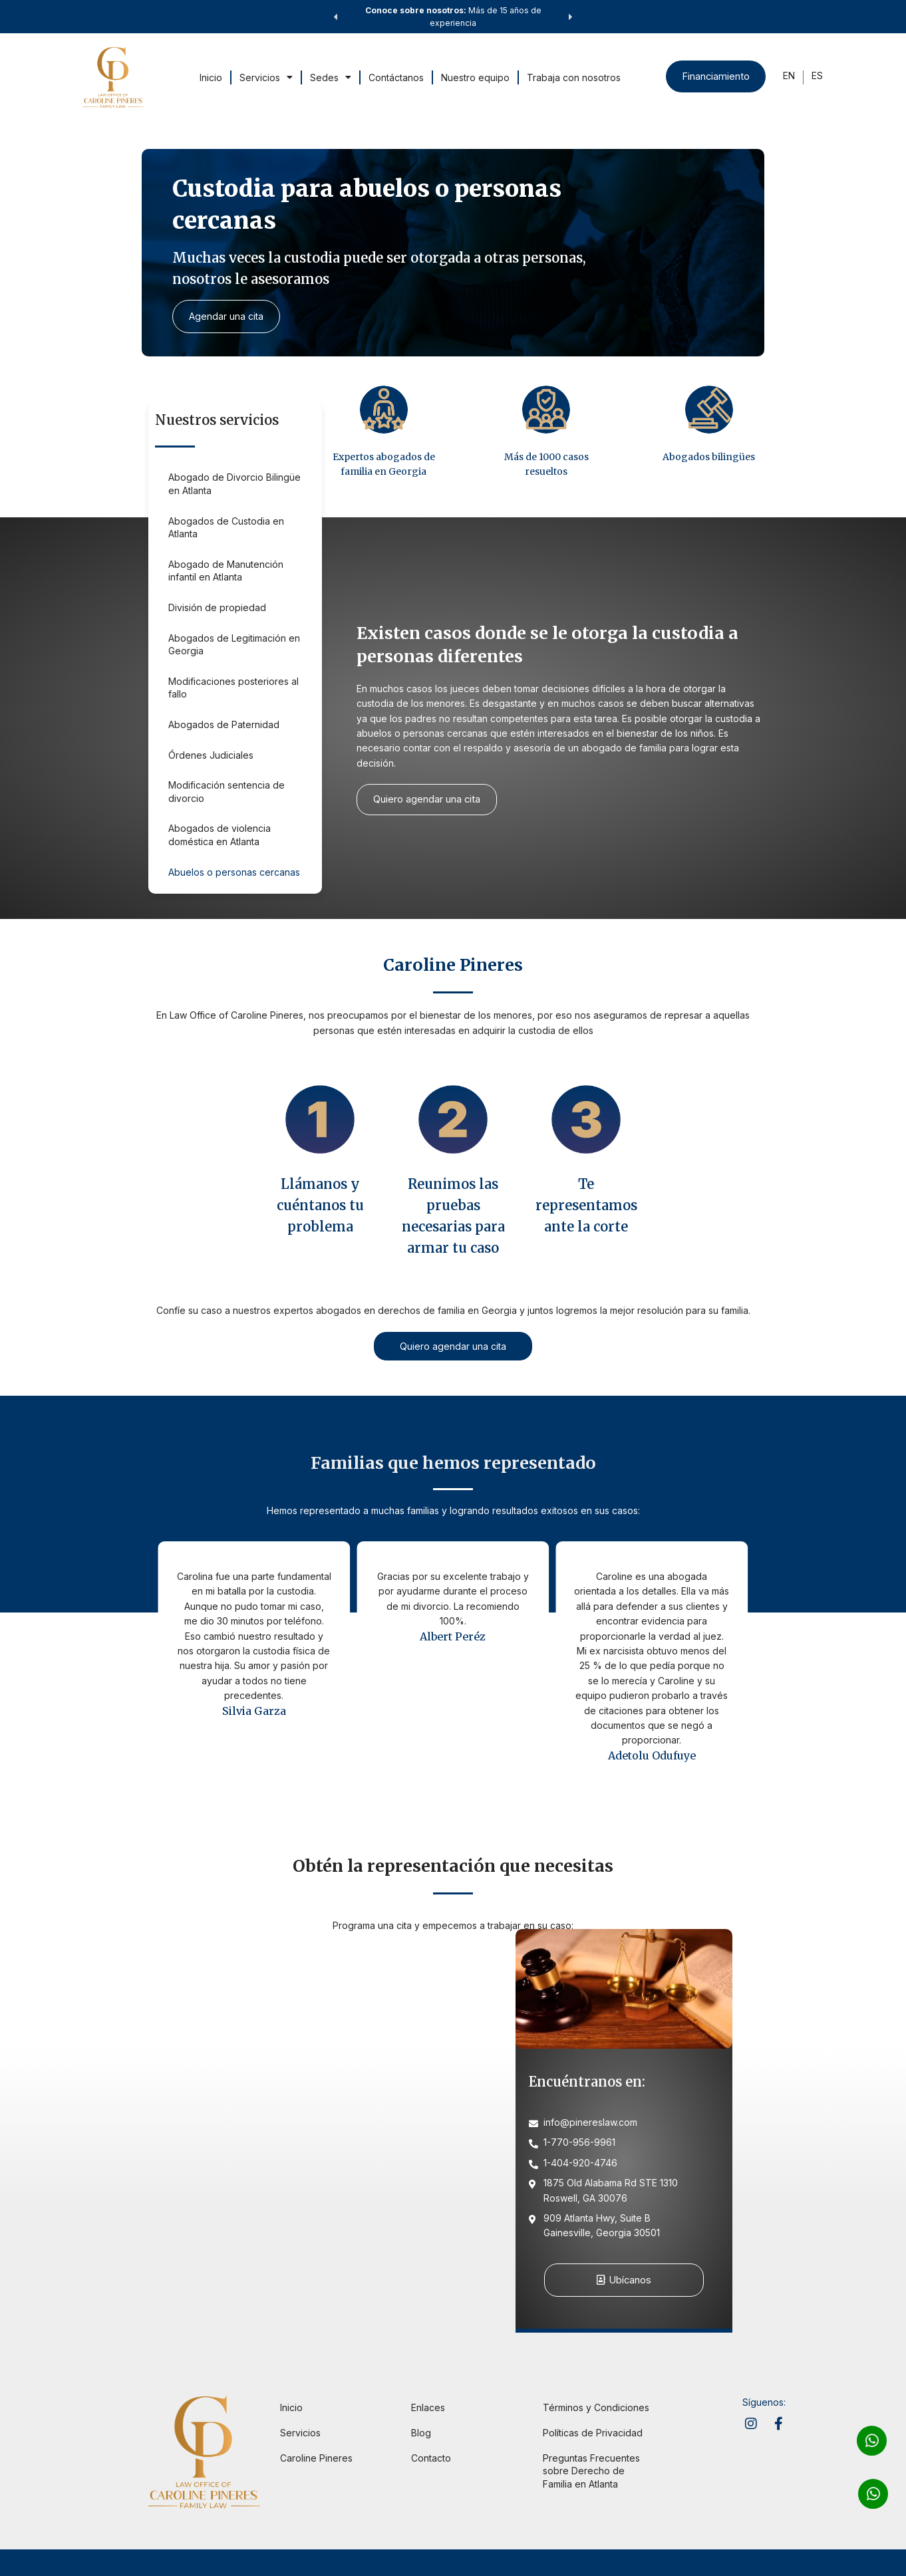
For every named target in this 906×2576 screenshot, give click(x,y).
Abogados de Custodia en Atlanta (226, 527)
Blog (421, 2432)
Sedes (330, 77)
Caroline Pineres (316, 2458)
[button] (335, 17)
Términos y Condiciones (596, 2408)
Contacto (431, 2458)
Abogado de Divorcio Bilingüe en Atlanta (234, 483)
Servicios (265, 77)
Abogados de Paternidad (223, 724)
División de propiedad (217, 607)
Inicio (210, 77)
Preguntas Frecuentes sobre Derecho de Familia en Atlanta (591, 2471)
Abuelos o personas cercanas (234, 872)
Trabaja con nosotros (573, 77)
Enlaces (428, 2408)
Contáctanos (395, 77)
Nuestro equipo (474, 77)
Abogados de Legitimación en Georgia (234, 644)
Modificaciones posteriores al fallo (233, 688)
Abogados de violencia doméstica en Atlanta (219, 835)
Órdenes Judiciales (210, 755)
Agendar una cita (227, 316)
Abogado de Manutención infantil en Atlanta (225, 571)
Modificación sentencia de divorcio (226, 791)
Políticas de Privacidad (593, 2432)
